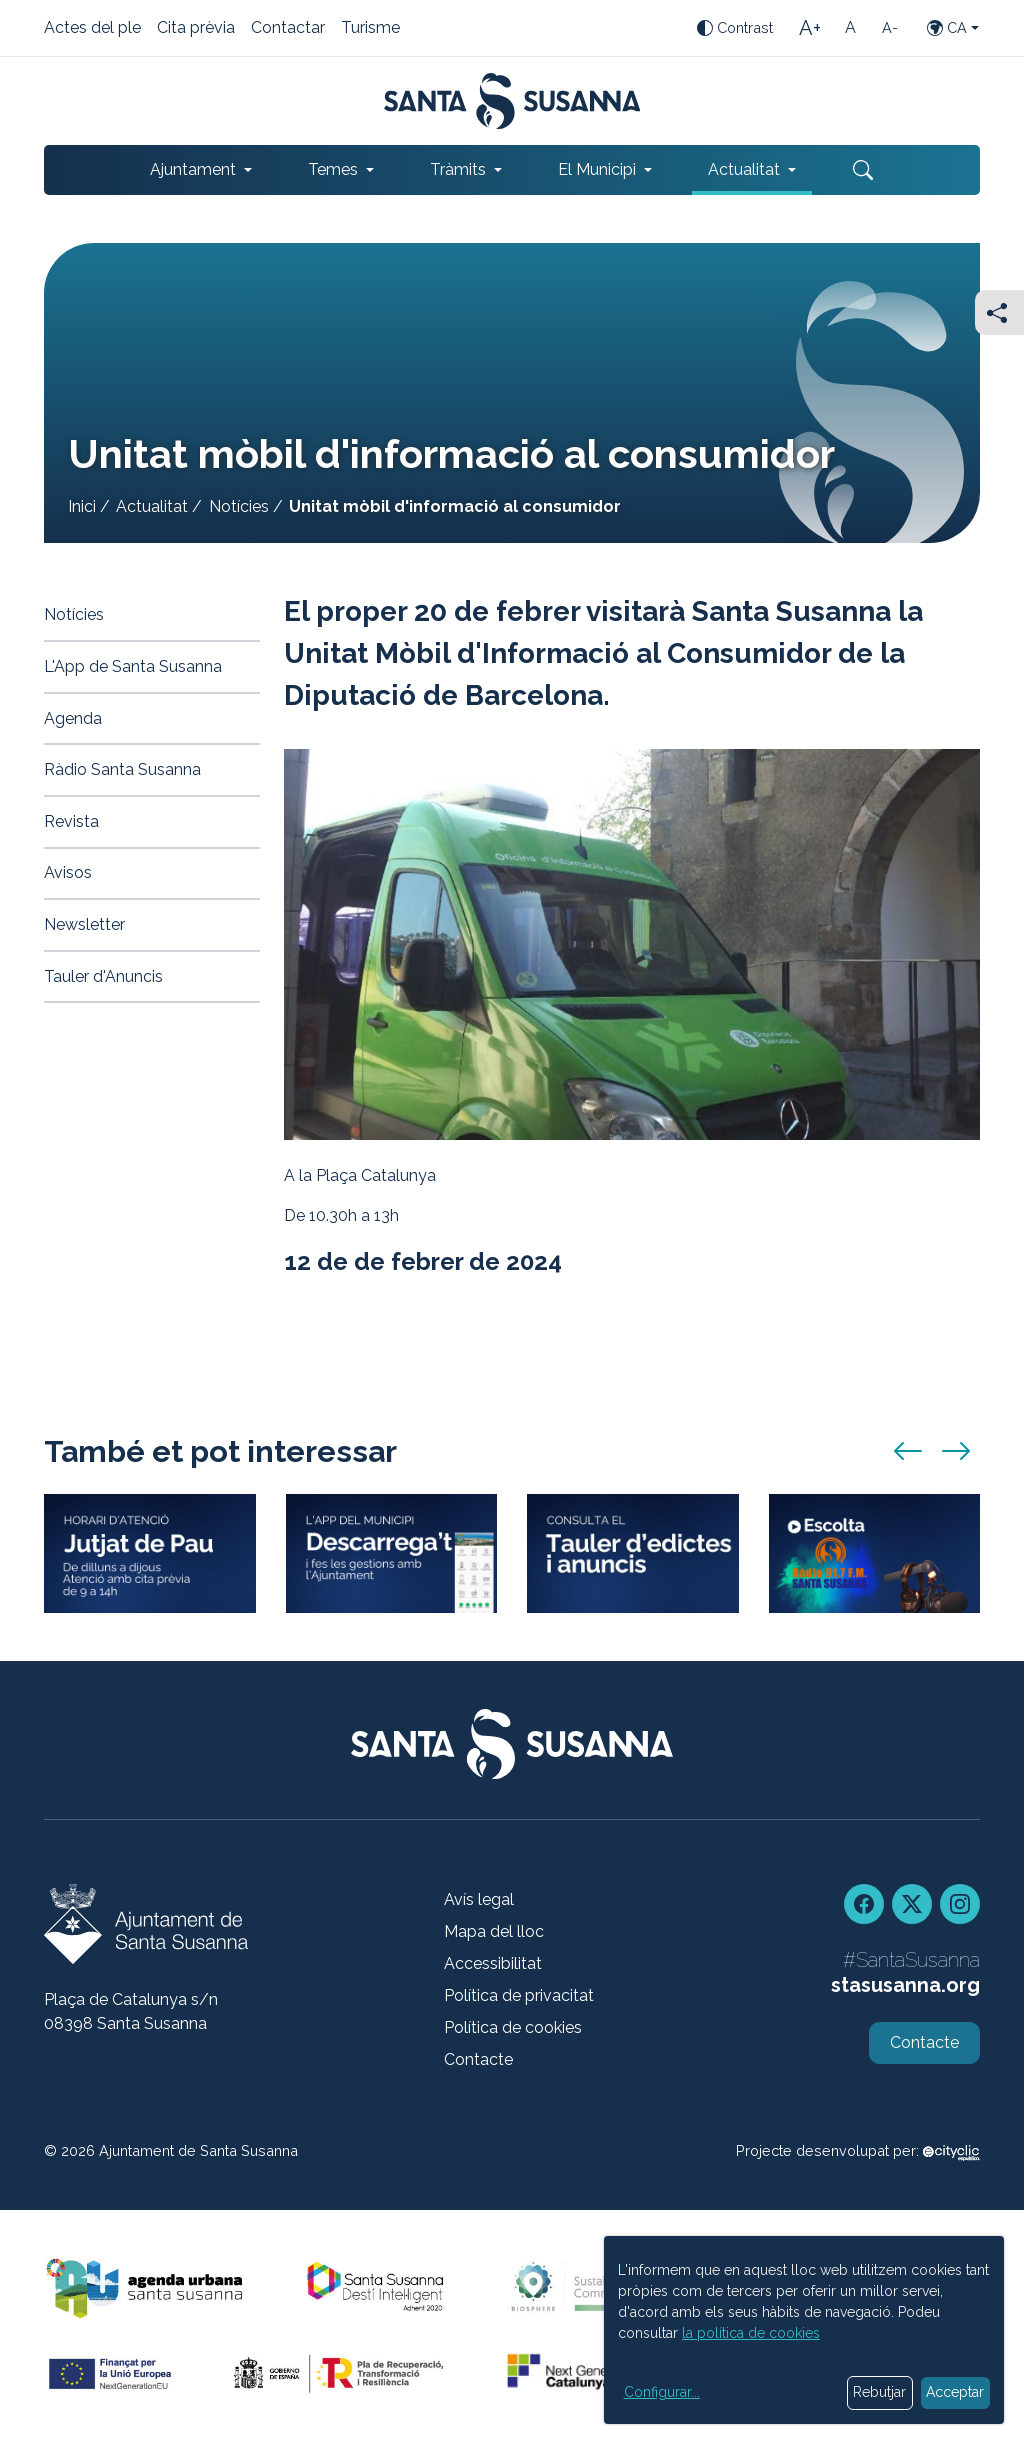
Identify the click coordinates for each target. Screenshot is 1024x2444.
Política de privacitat (519, 1995)
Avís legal (479, 1899)
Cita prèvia (196, 29)
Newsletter (84, 924)
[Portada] (512, 101)
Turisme (370, 29)
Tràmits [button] (458, 169)
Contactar (288, 29)
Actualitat (152, 506)
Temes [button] (333, 169)
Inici (82, 506)
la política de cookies (751, 2333)
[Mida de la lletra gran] (810, 28)
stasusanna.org (905, 1985)
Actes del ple (92, 29)
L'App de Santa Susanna (133, 666)
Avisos (68, 872)
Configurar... (662, 2392)
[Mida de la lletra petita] (890, 28)
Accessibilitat (493, 1963)
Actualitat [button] (744, 169)
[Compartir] (999, 312)
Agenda (73, 718)
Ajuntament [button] (193, 169)
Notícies (239, 506)
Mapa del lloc (494, 1931)
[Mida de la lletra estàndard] (850, 28)
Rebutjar (879, 2392)
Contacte (478, 2059)
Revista (71, 821)
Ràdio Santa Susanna (122, 769)
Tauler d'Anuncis (103, 976)
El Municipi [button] (597, 169)
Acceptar (955, 2392)
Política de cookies (513, 2027)
